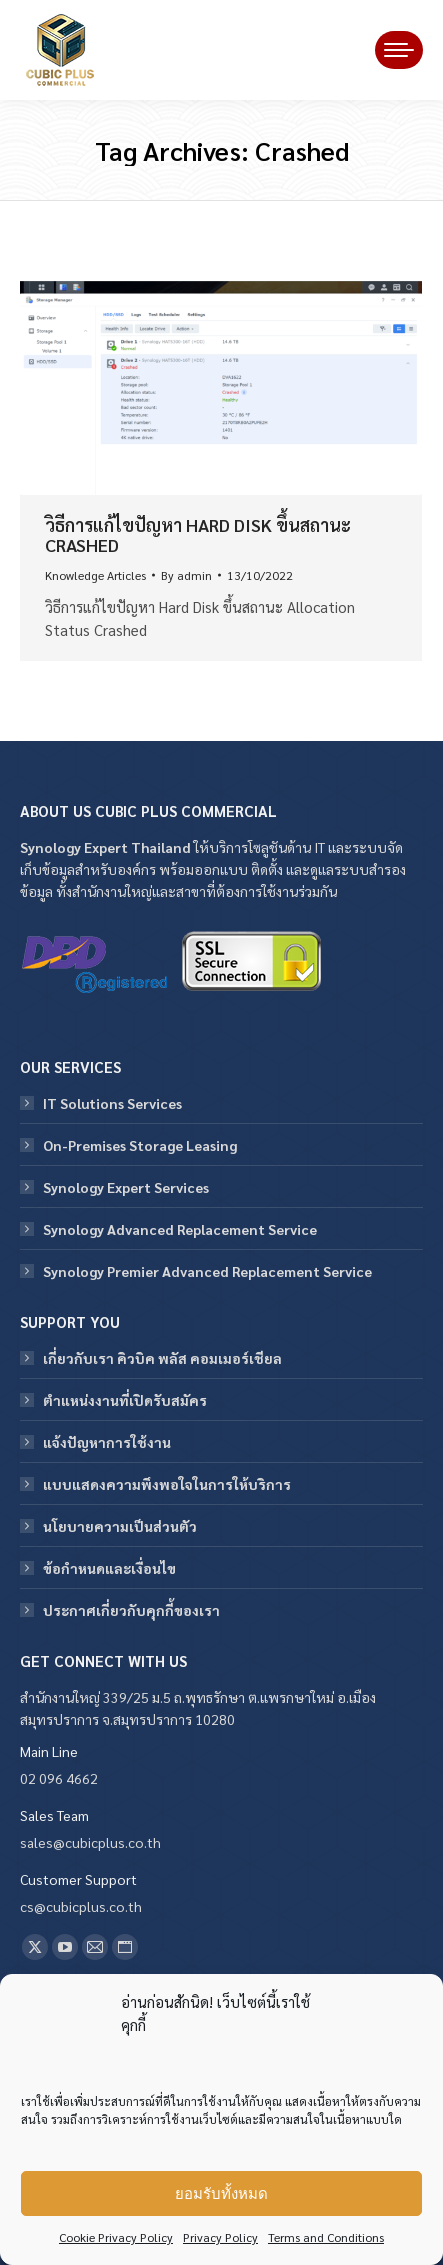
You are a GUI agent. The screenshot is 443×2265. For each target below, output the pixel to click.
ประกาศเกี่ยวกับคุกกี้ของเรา (131, 1610)
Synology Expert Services (126, 1187)
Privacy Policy (220, 2237)
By (186, 575)
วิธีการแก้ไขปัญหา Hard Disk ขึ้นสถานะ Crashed (198, 534)
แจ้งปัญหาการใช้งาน (107, 1442)
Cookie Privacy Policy (116, 2237)
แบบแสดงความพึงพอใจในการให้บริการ (167, 1484)
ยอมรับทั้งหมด (221, 2193)
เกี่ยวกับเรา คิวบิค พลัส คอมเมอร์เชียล (162, 1358)
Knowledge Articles (95, 575)
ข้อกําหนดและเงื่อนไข (109, 1568)
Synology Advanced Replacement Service (180, 1229)
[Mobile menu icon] (399, 50)
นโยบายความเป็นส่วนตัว (120, 1526)
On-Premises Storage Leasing (140, 1145)
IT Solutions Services (112, 1103)
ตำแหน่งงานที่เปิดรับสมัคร (125, 1400)
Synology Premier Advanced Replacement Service (207, 1271)
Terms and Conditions (326, 2237)
